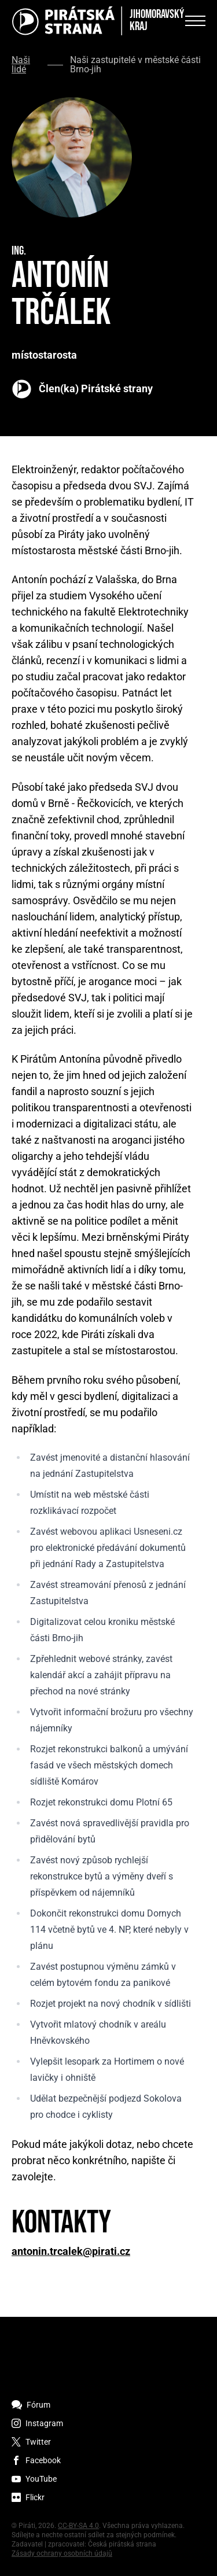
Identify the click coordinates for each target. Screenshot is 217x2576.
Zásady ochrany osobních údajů (62, 2553)
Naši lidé (21, 65)
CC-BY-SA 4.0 (78, 2526)
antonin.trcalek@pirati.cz (71, 2251)
